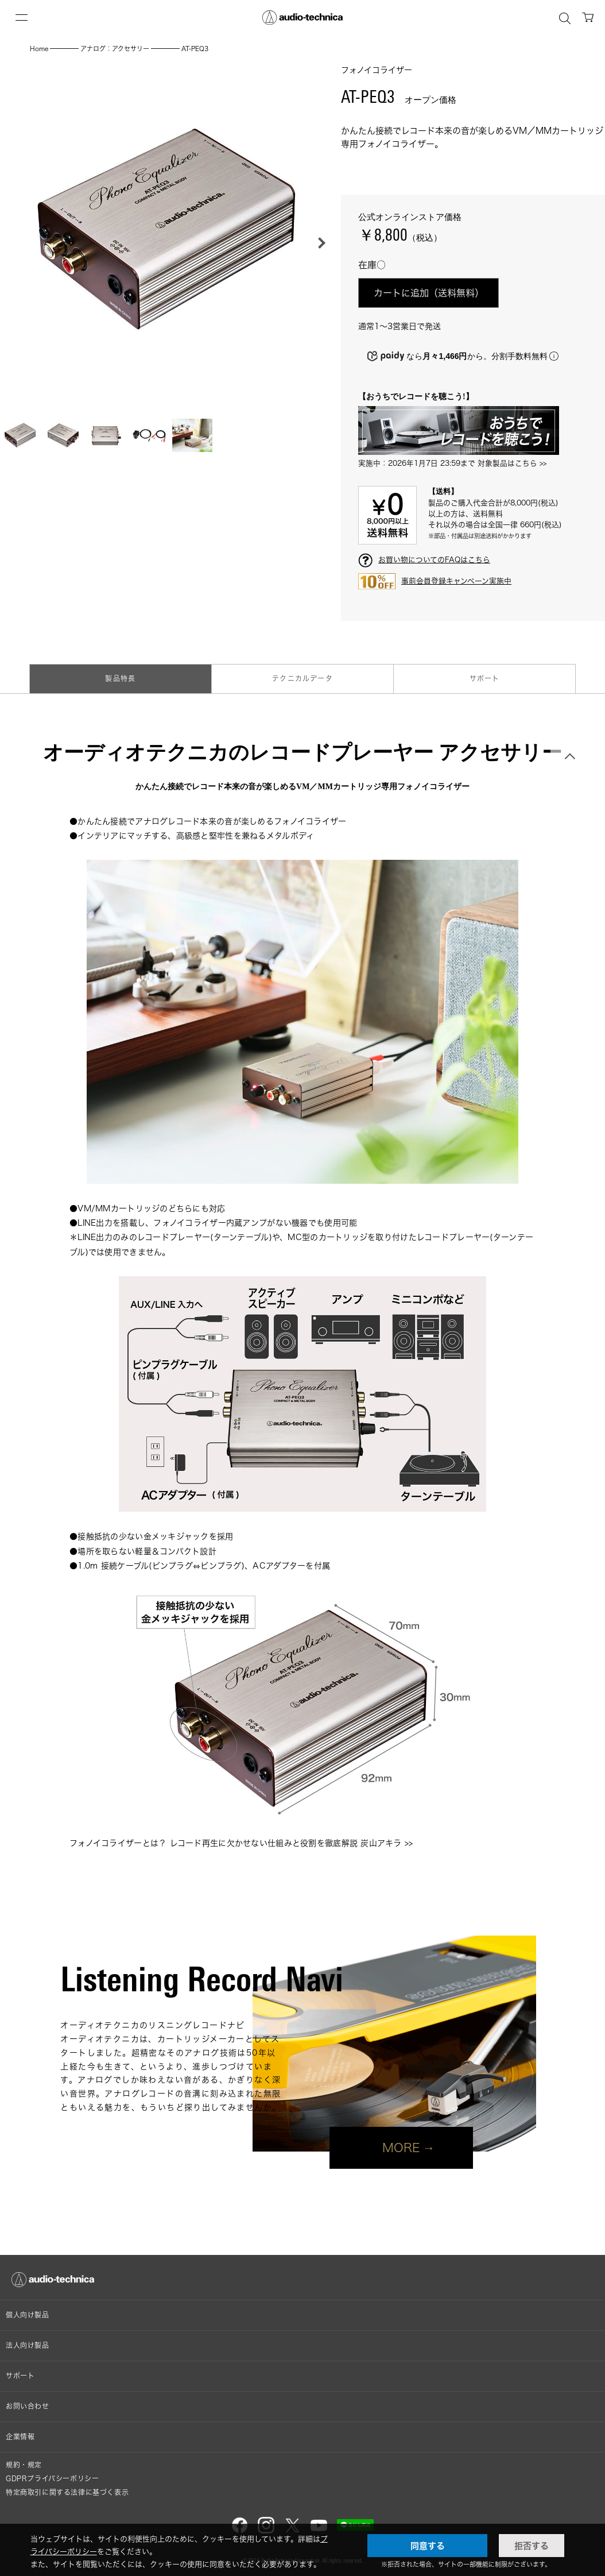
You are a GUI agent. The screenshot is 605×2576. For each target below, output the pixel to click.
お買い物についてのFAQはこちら (434, 559)
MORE (401, 2147)
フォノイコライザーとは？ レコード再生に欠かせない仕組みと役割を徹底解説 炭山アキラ (235, 1843)
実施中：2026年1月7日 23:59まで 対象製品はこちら (447, 463)
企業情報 (20, 2436)
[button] (318, 243)
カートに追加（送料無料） (429, 293)
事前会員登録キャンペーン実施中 (456, 580)
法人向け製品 (27, 2345)
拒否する (531, 2545)
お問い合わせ (27, 2406)
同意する (427, 2545)
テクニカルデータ (302, 678)
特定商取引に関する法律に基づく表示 (67, 2492)
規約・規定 (24, 2465)
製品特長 (120, 678)
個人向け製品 (27, 2315)
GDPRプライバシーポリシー (52, 2478)
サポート (485, 678)
